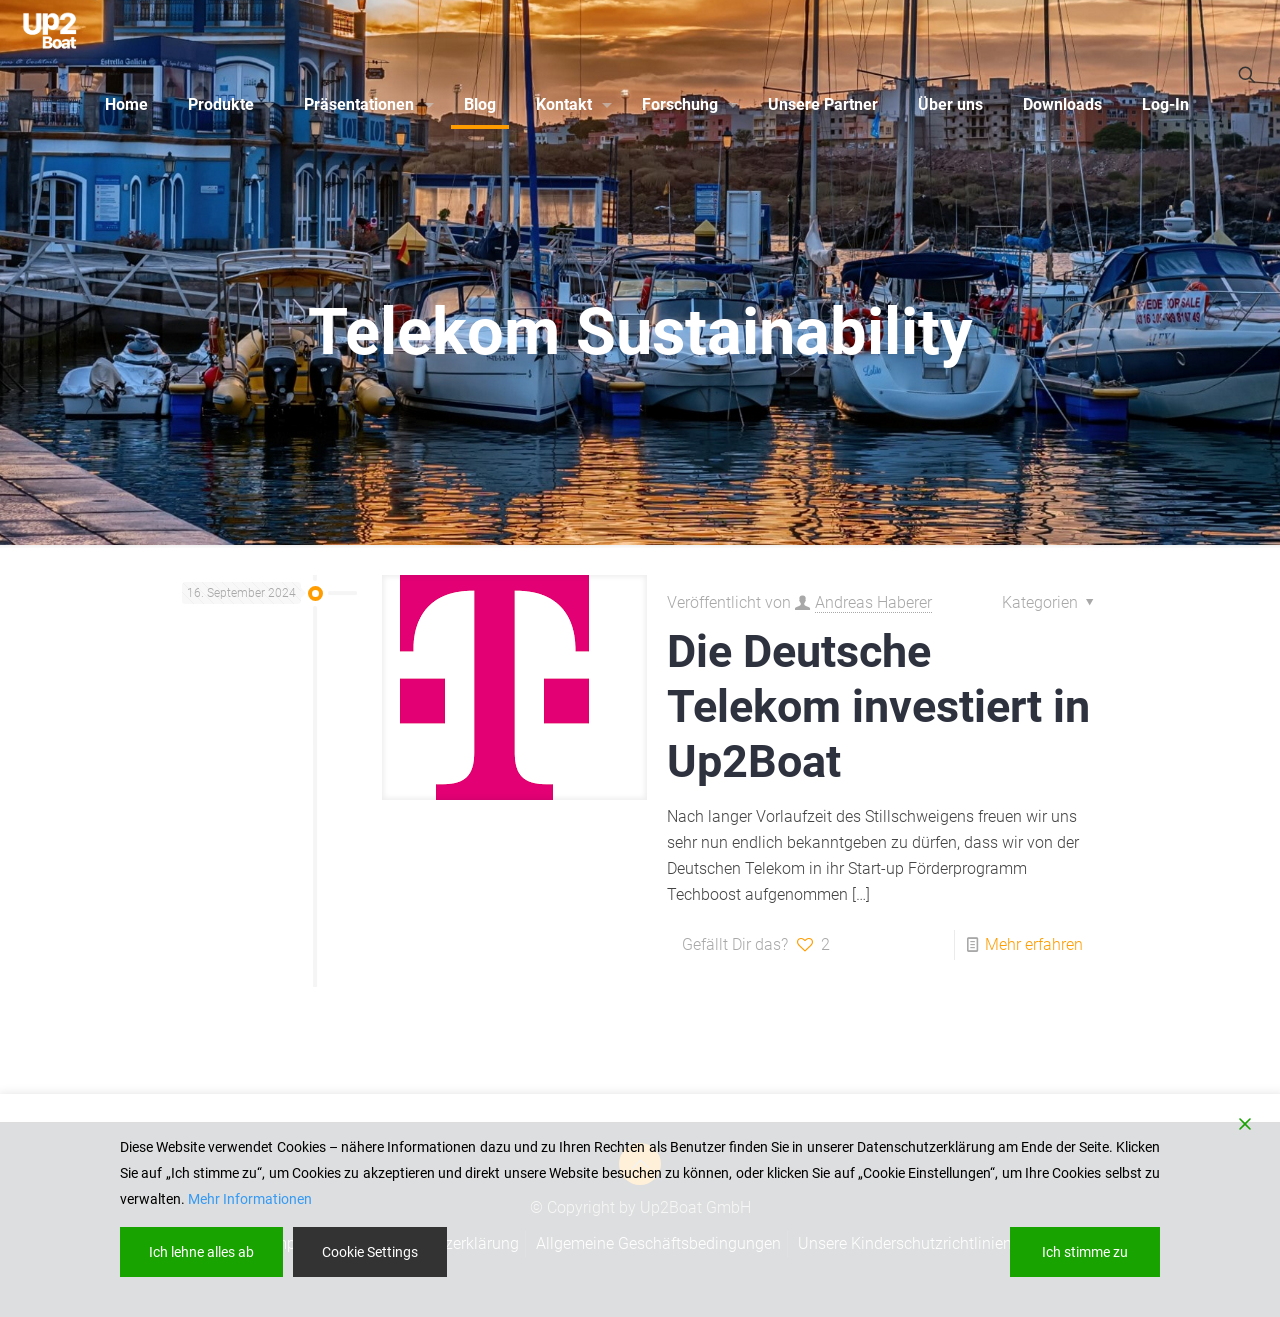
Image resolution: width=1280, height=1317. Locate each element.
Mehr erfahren (1034, 944)
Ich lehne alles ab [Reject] (201, 1252)
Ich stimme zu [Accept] (1085, 1252)
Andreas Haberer (873, 602)
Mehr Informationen (250, 1199)
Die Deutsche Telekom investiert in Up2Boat (878, 706)
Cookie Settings (370, 1252)
